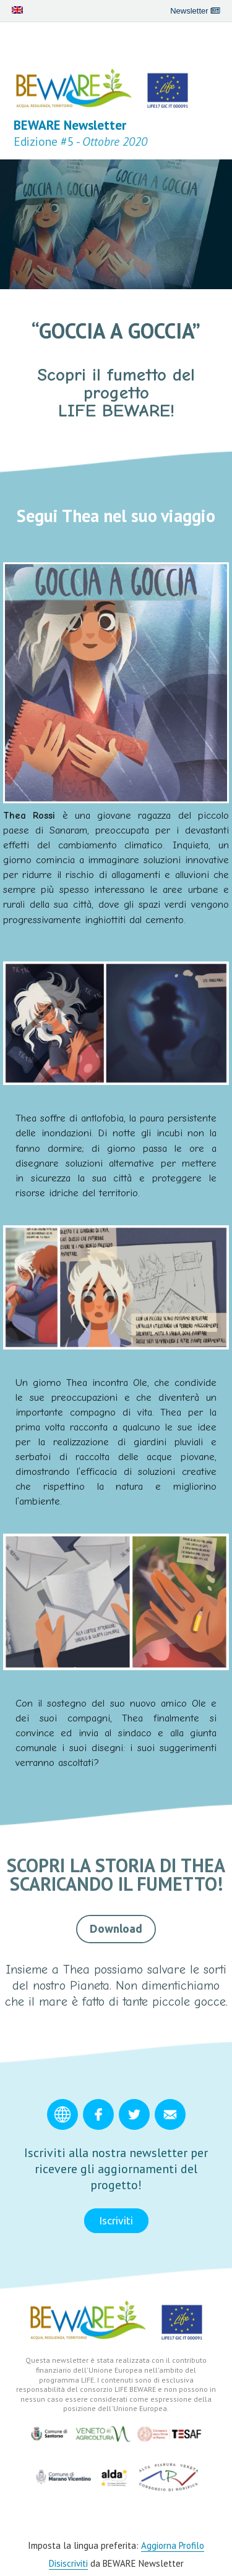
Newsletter (195, 10)
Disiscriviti (68, 2563)
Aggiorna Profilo (172, 2545)
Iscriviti (116, 2220)
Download (116, 1928)
